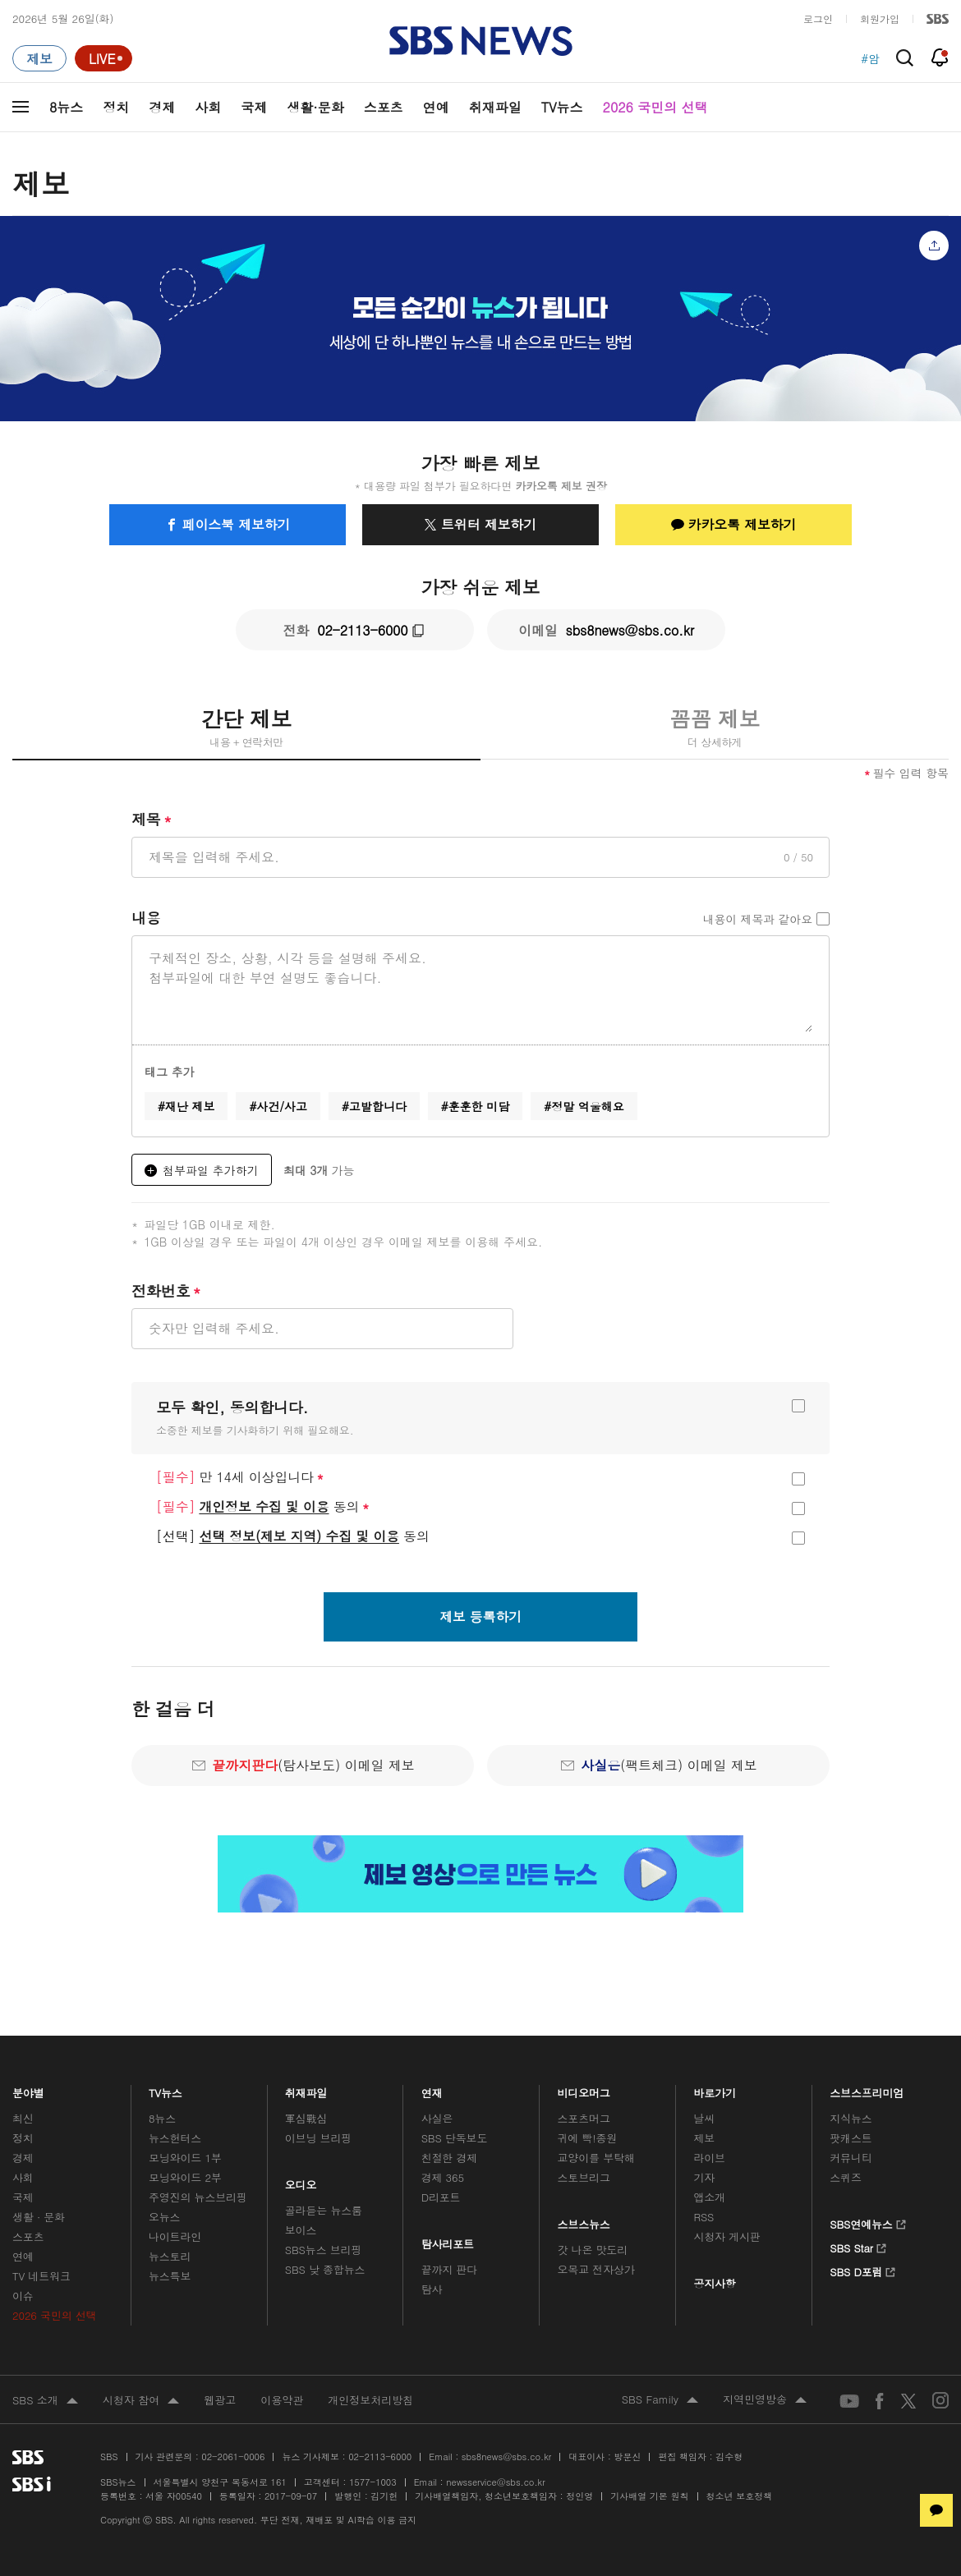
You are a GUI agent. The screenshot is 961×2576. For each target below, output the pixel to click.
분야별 (28, 2089)
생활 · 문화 (38, 2217)
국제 (254, 107)
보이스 (301, 2230)
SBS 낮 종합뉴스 (325, 2269)
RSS (703, 2217)
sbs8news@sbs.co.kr (506, 2456)
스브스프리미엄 (867, 2089)
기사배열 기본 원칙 (649, 2496)
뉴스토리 (170, 2256)
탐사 (432, 2289)
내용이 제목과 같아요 (757, 918)
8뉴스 (66, 107)
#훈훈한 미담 (475, 1106)
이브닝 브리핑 (318, 2138)
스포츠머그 (584, 2118)
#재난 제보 (186, 1106)
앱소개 (709, 2197)
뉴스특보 (170, 2276)
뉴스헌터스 (175, 2138)
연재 (432, 2089)
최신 (23, 2118)
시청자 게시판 (726, 2236)
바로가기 (714, 2089)
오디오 (301, 2181)
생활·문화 (315, 107)
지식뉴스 (850, 2118)
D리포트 (441, 2197)
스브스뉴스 (584, 2220)
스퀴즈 (846, 2177)
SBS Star (858, 2246)
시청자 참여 (141, 2401)
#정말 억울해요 (583, 1106)
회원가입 (879, 18)
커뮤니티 (850, 2157)
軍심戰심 (306, 2118)
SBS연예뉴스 (868, 2222)
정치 (116, 107)
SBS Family (660, 2400)
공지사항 (714, 2283)
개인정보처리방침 (370, 2400)
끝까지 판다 (449, 2269)
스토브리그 (584, 2177)
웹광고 (220, 2400)
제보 (704, 2138)
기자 (704, 2177)
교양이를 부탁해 (596, 2157)
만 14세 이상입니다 (240, 1477)
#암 (870, 58)
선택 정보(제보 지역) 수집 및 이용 (299, 1536)
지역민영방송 (765, 2400)
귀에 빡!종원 (588, 2138)
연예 (436, 107)
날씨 (704, 2118)
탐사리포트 (447, 2240)
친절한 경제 (449, 2157)
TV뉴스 (562, 107)
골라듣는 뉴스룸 (323, 2210)
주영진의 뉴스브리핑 (198, 2197)
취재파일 (495, 107)
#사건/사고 (278, 1106)
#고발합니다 (374, 1106)
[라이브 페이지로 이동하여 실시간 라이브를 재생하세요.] (103, 58)
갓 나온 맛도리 (593, 2249)
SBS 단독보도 (454, 2138)
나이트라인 (175, 2236)
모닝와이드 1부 (185, 2157)
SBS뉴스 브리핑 (323, 2249)
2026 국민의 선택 (655, 107)
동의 (263, 1506)
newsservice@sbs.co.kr (495, 2482)
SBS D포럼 (863, 2269)
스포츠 (383, 107)
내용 (146, 918)
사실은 (437, 2118)
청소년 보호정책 (739, 2496)
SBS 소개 (45, 2401)
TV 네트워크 (41, 2276)
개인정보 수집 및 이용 (264, 1506)
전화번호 (166, 1290)
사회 (208, 107)
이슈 (23, 2295)
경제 (162, 107)
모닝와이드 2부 (185, 2177)
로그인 (818, 18)
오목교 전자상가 (596, 2269)
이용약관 (281, 2400)
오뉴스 (165, 2217)
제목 (151, 819)
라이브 (709, 2157)
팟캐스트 (850, 2138)
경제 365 (442, 2177)
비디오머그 (584, 2089)
